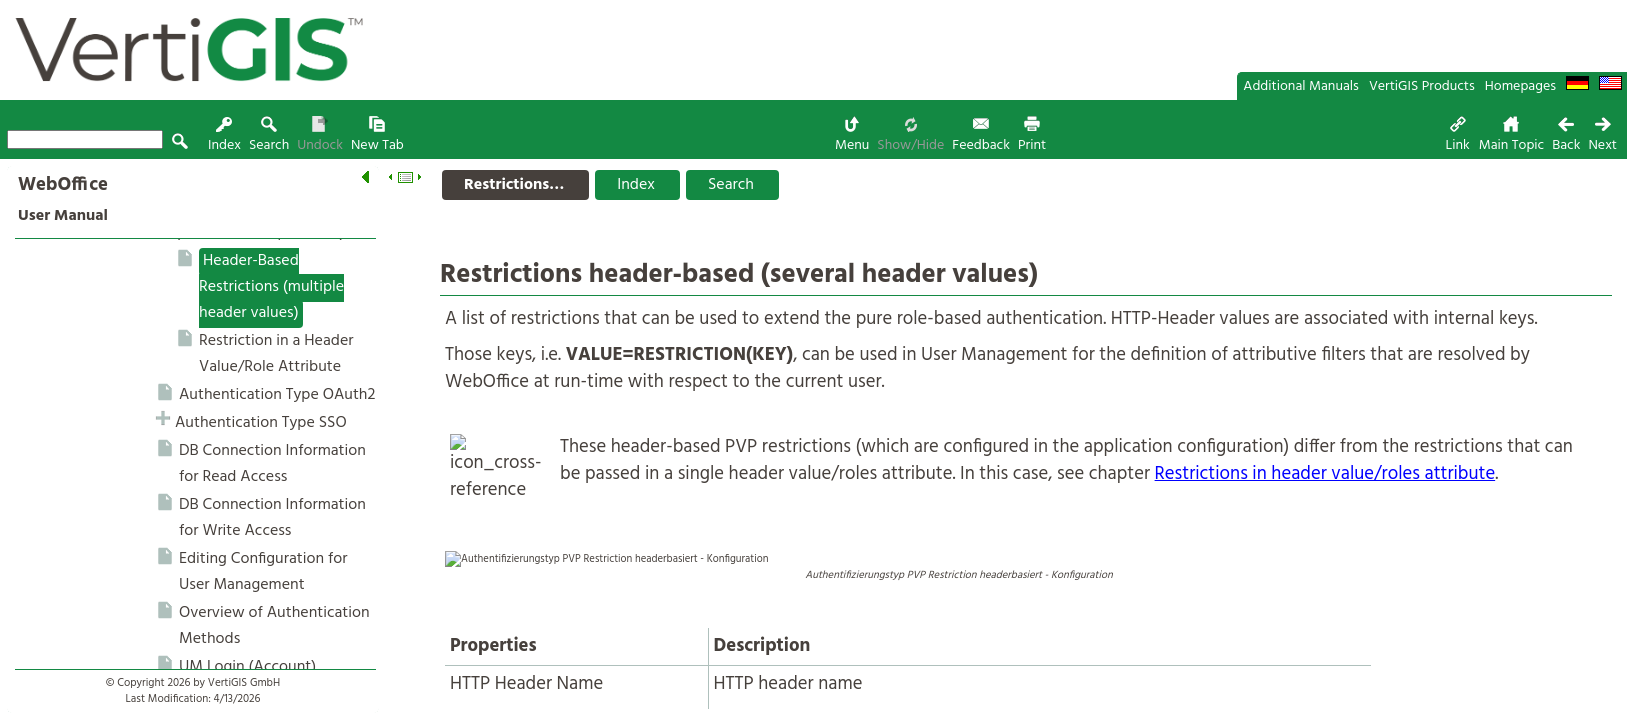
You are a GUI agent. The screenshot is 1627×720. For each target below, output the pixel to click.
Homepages (1520, 86)
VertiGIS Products (1422, 86)
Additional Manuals (1301, 86)
